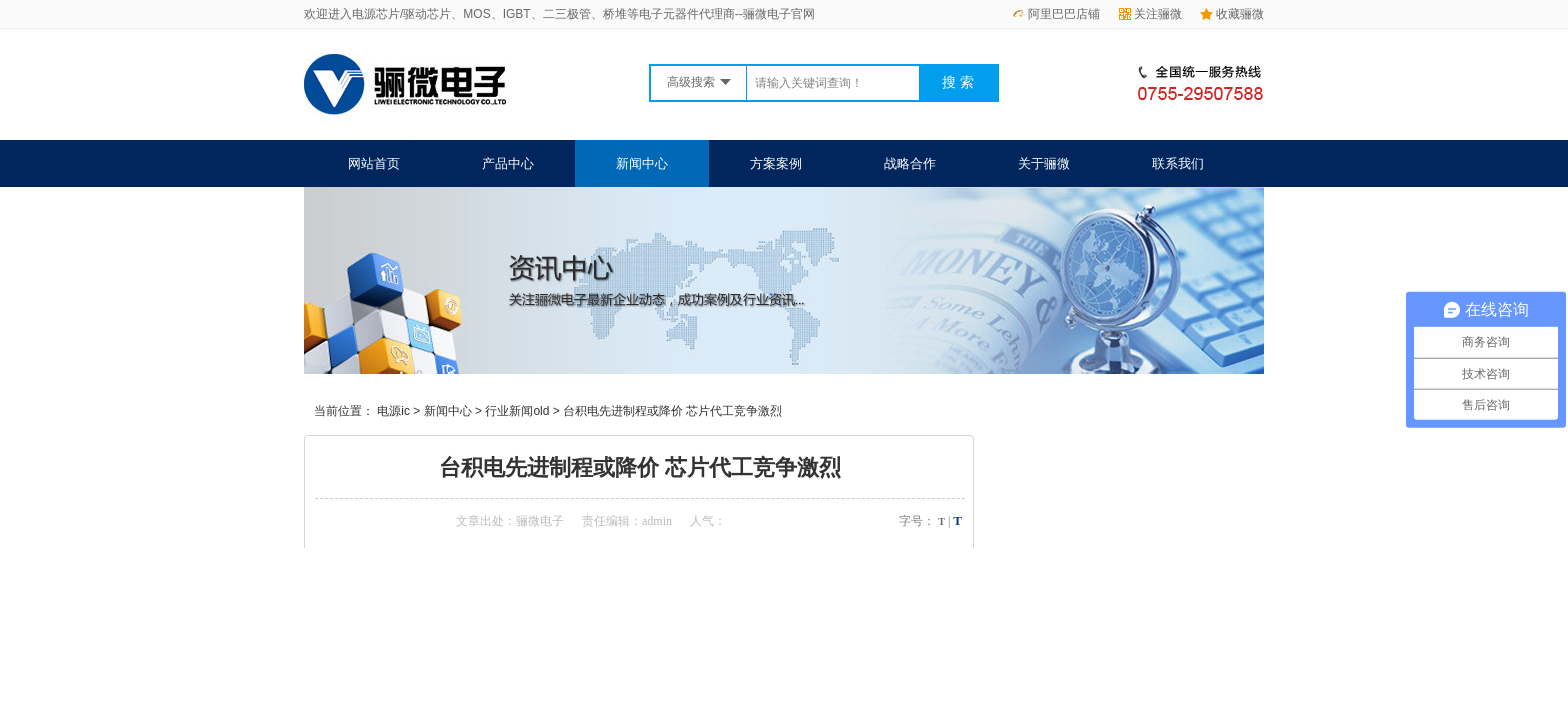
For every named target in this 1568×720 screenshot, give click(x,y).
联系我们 (1178, 163)
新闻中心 (642, 163)
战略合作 (910, 163)
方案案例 (776, 163)
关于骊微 (1044, 163)
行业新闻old (517, 411)
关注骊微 (1150, 14)
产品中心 (508, 163)
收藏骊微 (1232, 14)
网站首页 (374, 163)
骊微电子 (540, 521)
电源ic (393, 411)
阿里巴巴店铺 (1056, 14)
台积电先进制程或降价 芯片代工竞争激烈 (672, 411)
